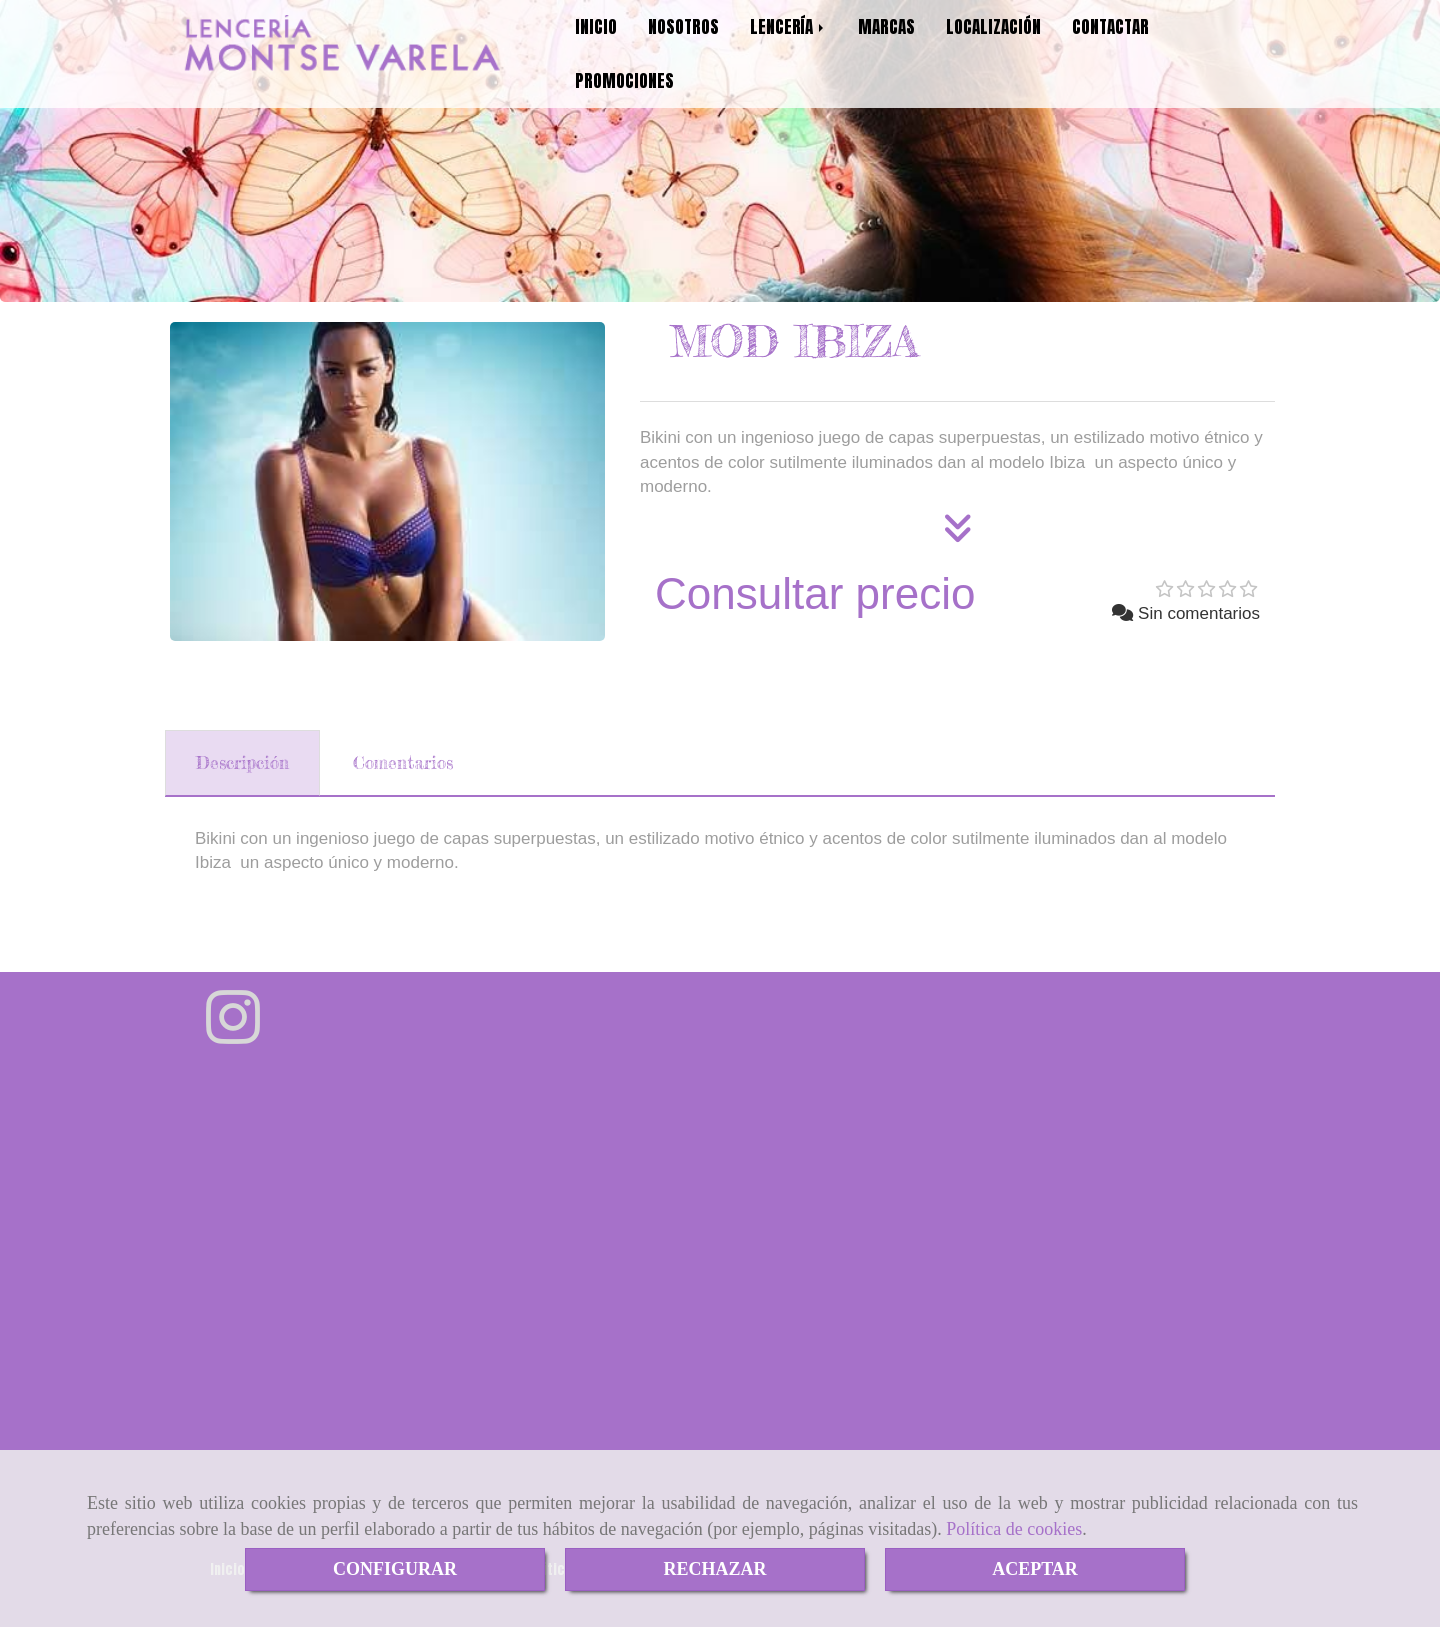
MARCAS (886, 27)
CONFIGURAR (395, 1569)
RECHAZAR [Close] (714, 1569)
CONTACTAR (1110, 27)
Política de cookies (1014, 1529)
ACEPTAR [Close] (1035, 1569)
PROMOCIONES (624, 81)
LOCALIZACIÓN (993, 27)
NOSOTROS (683, 27)
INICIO (596, 27)
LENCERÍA (788, 27)
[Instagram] (233, 1034)
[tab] (242, 763)
